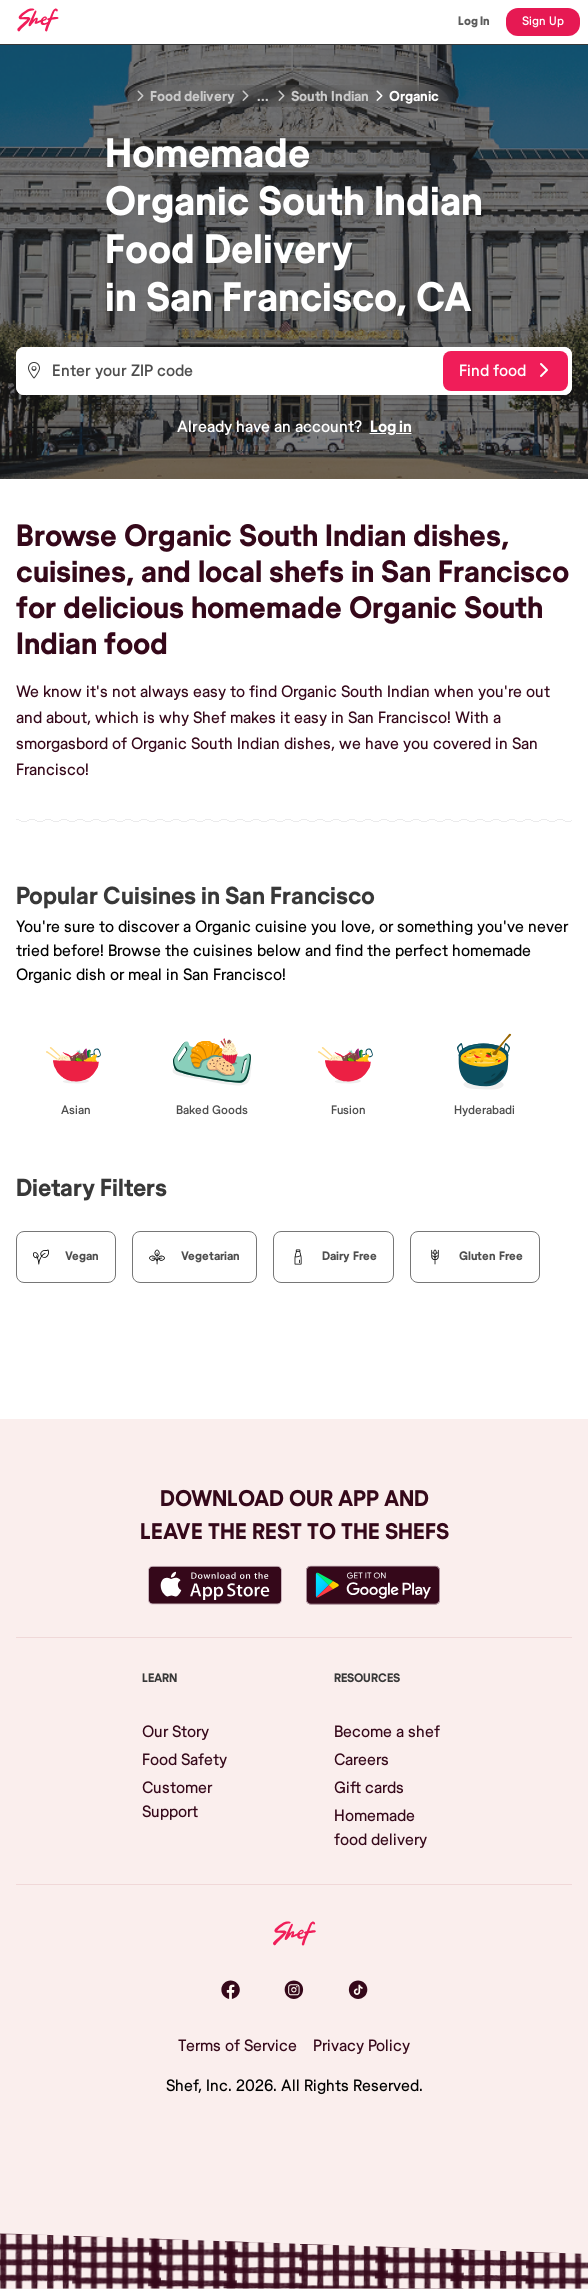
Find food (503, 371)
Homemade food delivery (380, 1828)
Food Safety (184, 1760)
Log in (391, 427)
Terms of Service (237, 2046)
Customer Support (177, 1800)
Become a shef (387, 1732)
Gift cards (369, 1788)
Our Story (175, 1732)
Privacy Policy (361, 2046)
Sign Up (543, 21)
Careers (361, 1760)
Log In (474, 21)
